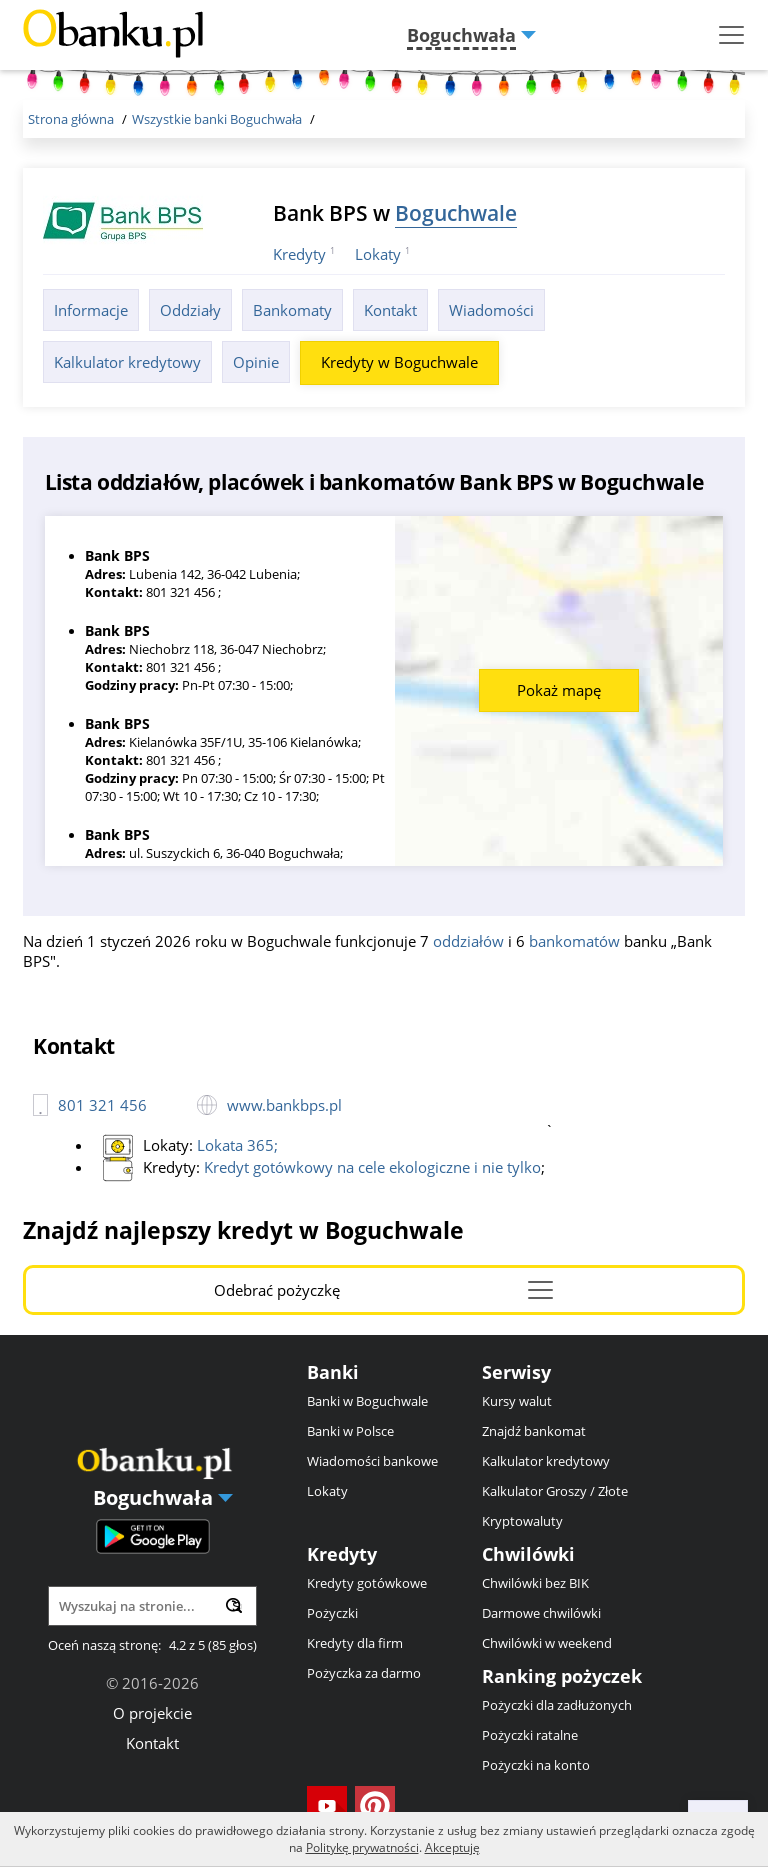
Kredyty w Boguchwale (399, 362)
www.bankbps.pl (284, 1105)
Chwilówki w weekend (547, 1643)
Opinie (256, 362)
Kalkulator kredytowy (127, 362)
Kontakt (390, 310)
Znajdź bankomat (534, 1431)
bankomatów (574, 941)
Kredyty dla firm (355, 1643)
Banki (333, 1372)
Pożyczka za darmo (364, 1673)
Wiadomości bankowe (372, 1461)
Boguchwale (456, 212)
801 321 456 (102, 1105)
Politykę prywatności (362, 1847)
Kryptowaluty (522, 1521)
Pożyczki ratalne (530, 1735)
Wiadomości (491, 310)
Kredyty (299, 254)
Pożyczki (332, 1613)
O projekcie (152, 1713)
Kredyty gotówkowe (367, 1583)
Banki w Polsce (350, 1431)
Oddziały (190, 310)
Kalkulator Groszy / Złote (555, 1491)
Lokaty (378, 254)
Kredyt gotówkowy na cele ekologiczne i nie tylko (372, 1167)
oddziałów (468, 941)
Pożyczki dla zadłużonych (557, 1705)
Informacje (91, 310)
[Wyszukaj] (234, 1605)
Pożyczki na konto (536, 1765)
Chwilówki (528, 1554)
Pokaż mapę (559, 690)
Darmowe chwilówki (541, 1613)
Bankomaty (292, 310)
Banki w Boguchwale (367, 1401)
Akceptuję (452, 1847)
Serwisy (516, 1372)
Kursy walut (517, 1401)
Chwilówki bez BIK (535, 1583)
